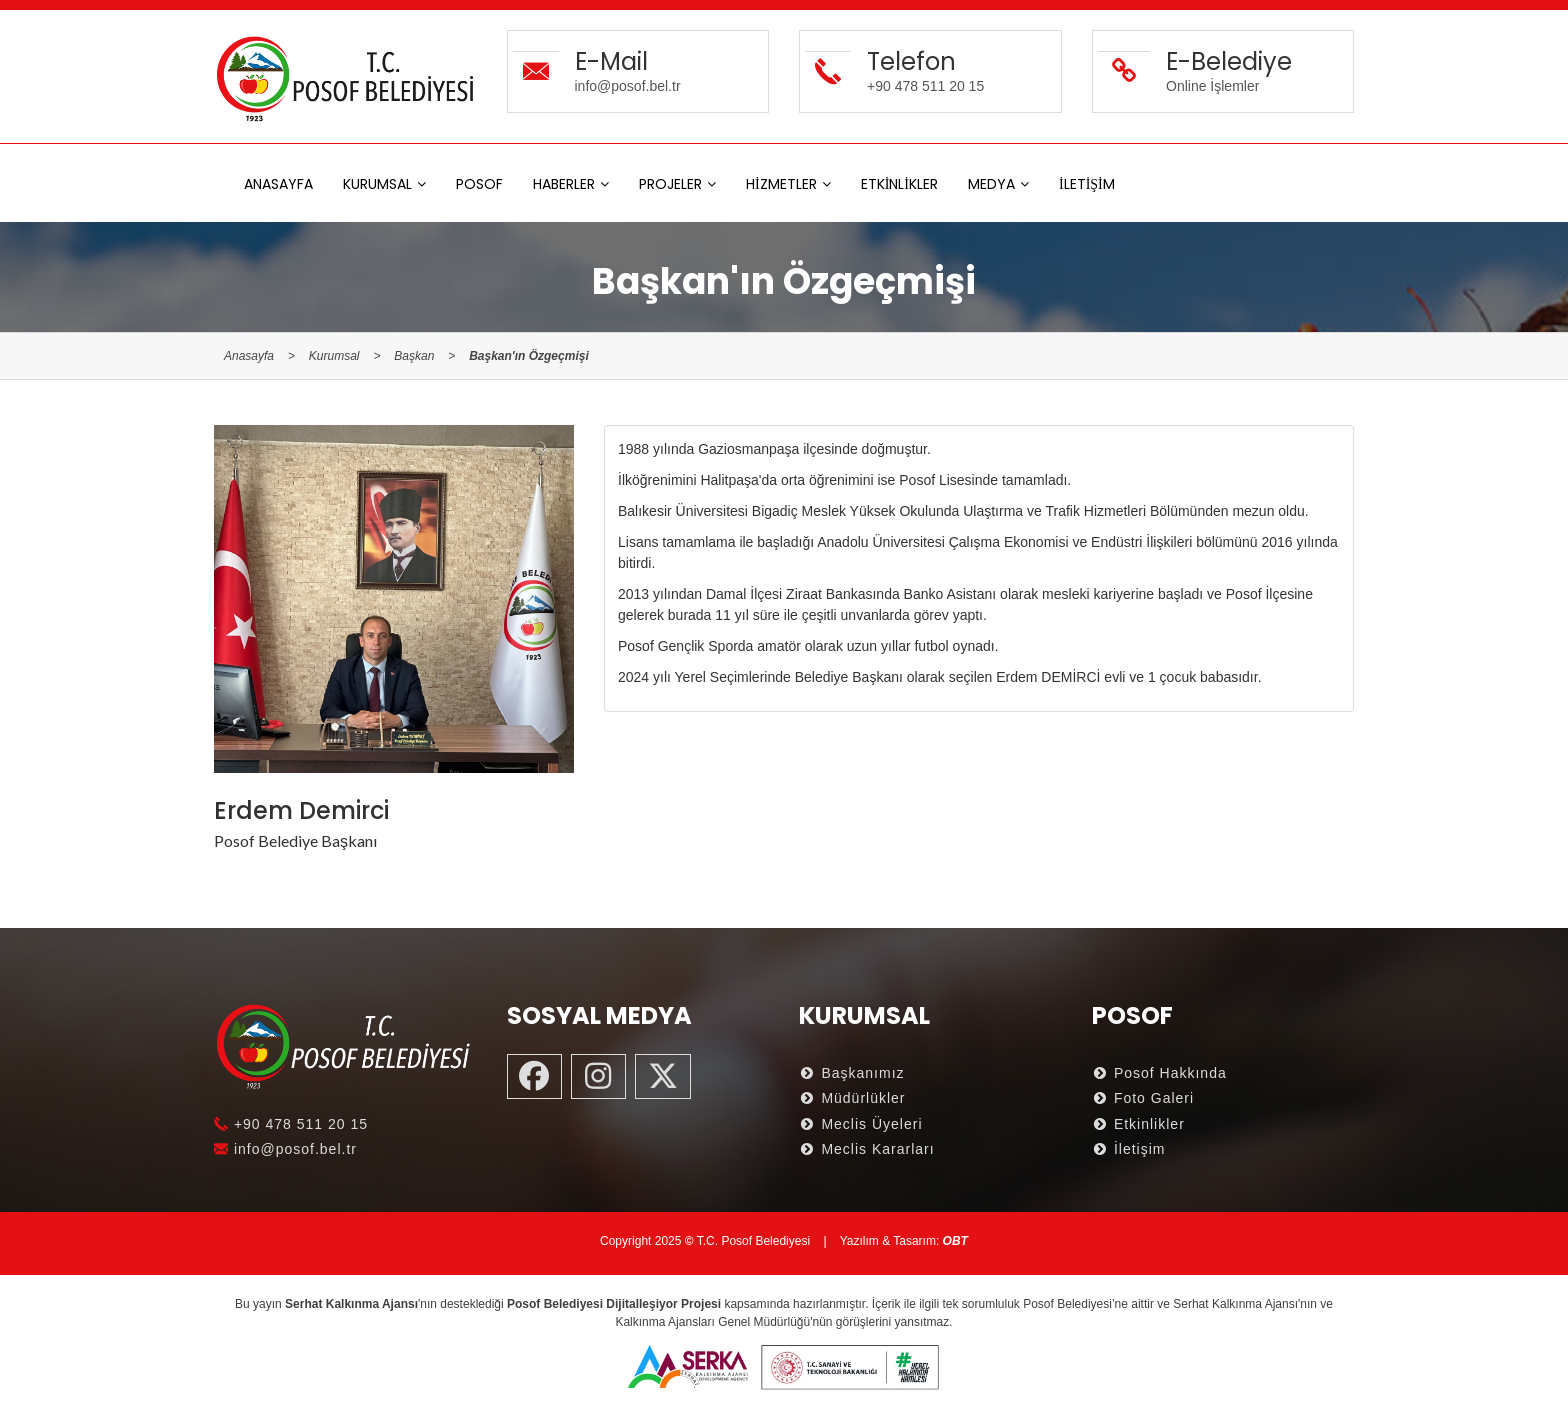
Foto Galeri (1143, 1098)
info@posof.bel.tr (285, 1149)
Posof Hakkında (1159, 1073)
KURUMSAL (377, 184)
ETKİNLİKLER (899, 184)
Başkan (414, 356)
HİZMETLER (781, 184)
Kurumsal (334, 356)
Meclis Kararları (867, 1149)
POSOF (479, 184)
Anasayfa (249, 356)
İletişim (1129, 1149)
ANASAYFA (278, 184)
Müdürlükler (852, 1098)
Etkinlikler (1138, 1124)
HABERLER (564, 184)
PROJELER (670, 184)
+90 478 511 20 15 (291, 1124)
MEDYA (991, 184)
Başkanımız (852, 1073)
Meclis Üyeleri (861, 1124)
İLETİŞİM (1087, 184)
